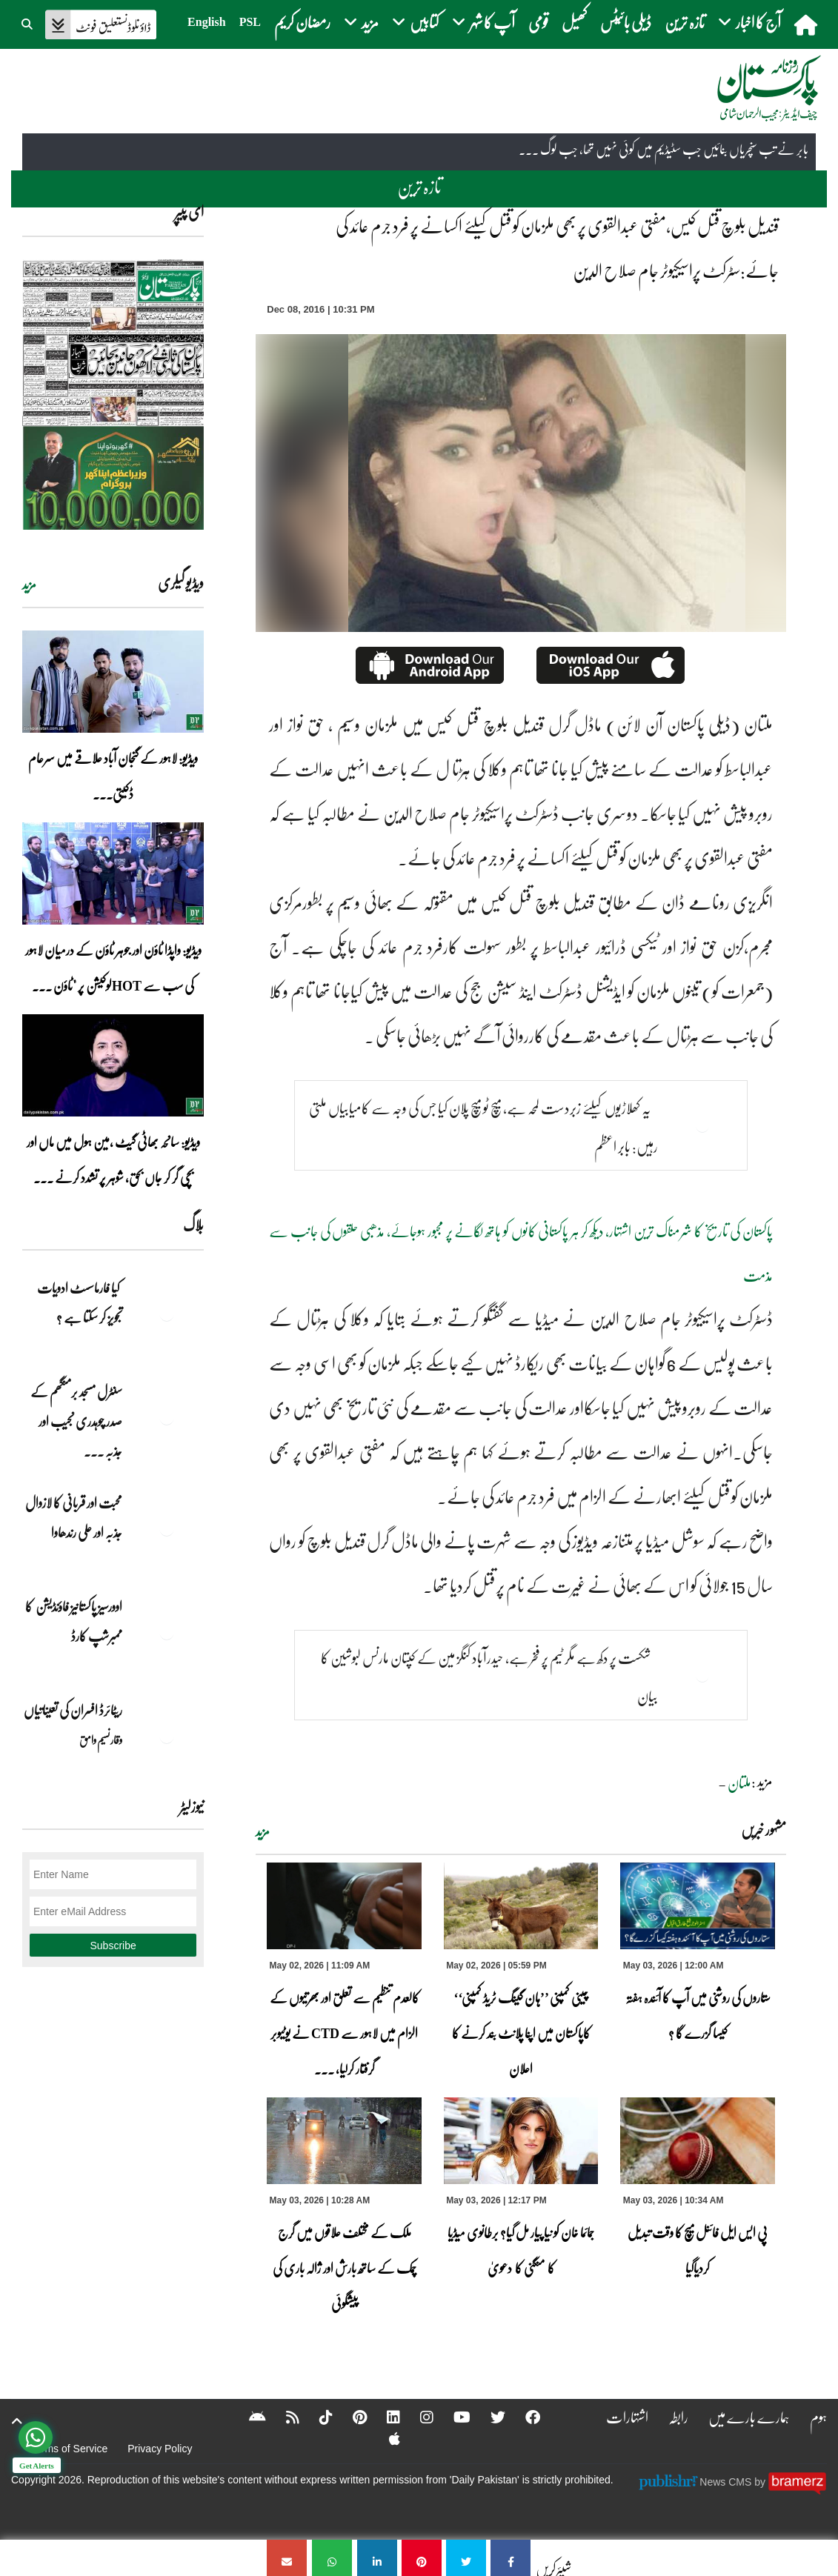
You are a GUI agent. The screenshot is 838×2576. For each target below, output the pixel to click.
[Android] (248, 2416)
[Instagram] (417, 2416)
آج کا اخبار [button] (749, 22)
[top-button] (17, 2421)
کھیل (574, 22)
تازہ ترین (685, 22)
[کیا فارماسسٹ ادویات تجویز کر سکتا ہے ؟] (167, 1313)
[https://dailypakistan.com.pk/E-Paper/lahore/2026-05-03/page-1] (113, 394)
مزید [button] (361, 22)
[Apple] (385, 2438)
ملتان (739, 1782)
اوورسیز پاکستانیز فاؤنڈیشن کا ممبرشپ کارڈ (73, 1621)
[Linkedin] (384, 2416)
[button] (28, 22)
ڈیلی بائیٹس (625, 22)
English (206, 22)
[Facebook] (523, 2416)
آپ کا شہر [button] (483, 22)
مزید (263, 1831)
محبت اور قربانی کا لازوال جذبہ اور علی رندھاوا (73, 1517)
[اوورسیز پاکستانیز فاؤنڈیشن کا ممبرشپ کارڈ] (167, 1632)
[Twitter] (488, 2416)
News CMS (726, 2482)
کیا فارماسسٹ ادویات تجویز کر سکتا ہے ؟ (79, 1302)
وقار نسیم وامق (100, 1739)
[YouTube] (452, 2416)
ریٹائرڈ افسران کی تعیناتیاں (73, 1710)
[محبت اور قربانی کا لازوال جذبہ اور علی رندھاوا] (167, 1528)
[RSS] (283, 2416)
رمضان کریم (302, 22)
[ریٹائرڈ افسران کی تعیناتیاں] (167, 1736)
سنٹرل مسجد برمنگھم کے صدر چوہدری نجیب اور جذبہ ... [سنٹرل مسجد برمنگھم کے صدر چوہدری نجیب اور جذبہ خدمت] (76, 1421)
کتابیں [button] (415, 22)
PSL (250, 22)
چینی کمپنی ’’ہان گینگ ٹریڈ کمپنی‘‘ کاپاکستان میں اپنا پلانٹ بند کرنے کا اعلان (521, 2033)
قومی (538, 22)
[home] (807, 24)
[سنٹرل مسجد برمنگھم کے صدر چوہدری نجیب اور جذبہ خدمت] (167, 1417)
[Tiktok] (316, 2416)
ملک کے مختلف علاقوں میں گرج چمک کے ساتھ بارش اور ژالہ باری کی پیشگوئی (344, 2268)
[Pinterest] (350, 2416)
